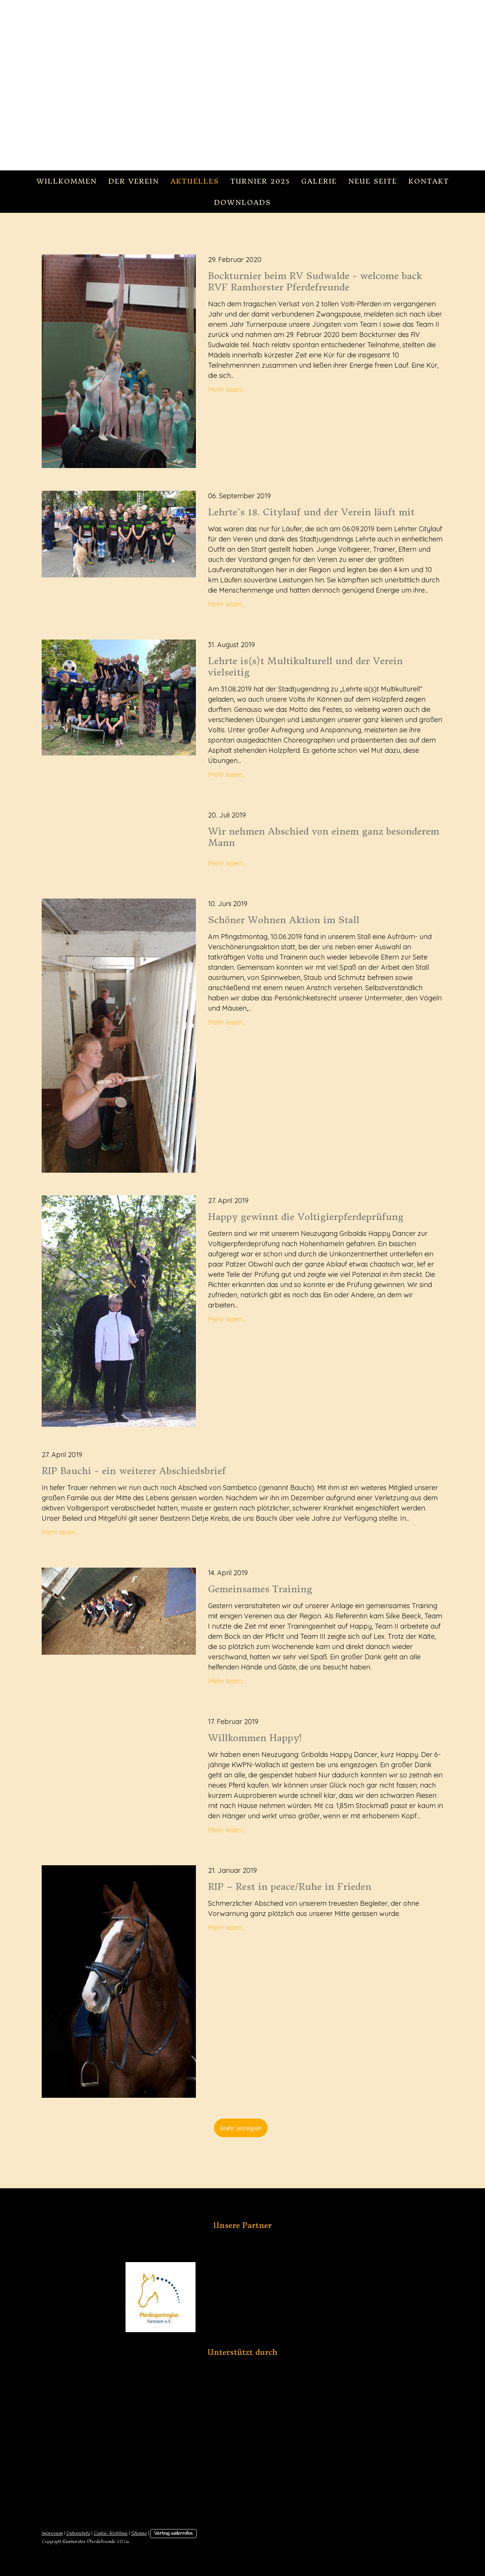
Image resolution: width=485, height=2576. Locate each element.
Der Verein (133, 181)
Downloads (242, 202)
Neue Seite (372, 181)
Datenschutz (78, 2533)
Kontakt (428, 181)
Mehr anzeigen (240, 2128)
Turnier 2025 (260, 181)
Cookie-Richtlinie (111, 2533)
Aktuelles (195, 181)
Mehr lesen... (227, 389)
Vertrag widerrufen (173, 2533)
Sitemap (139, 2533)
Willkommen (66, 181)
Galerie (319, 181)
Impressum (52, 2533)
